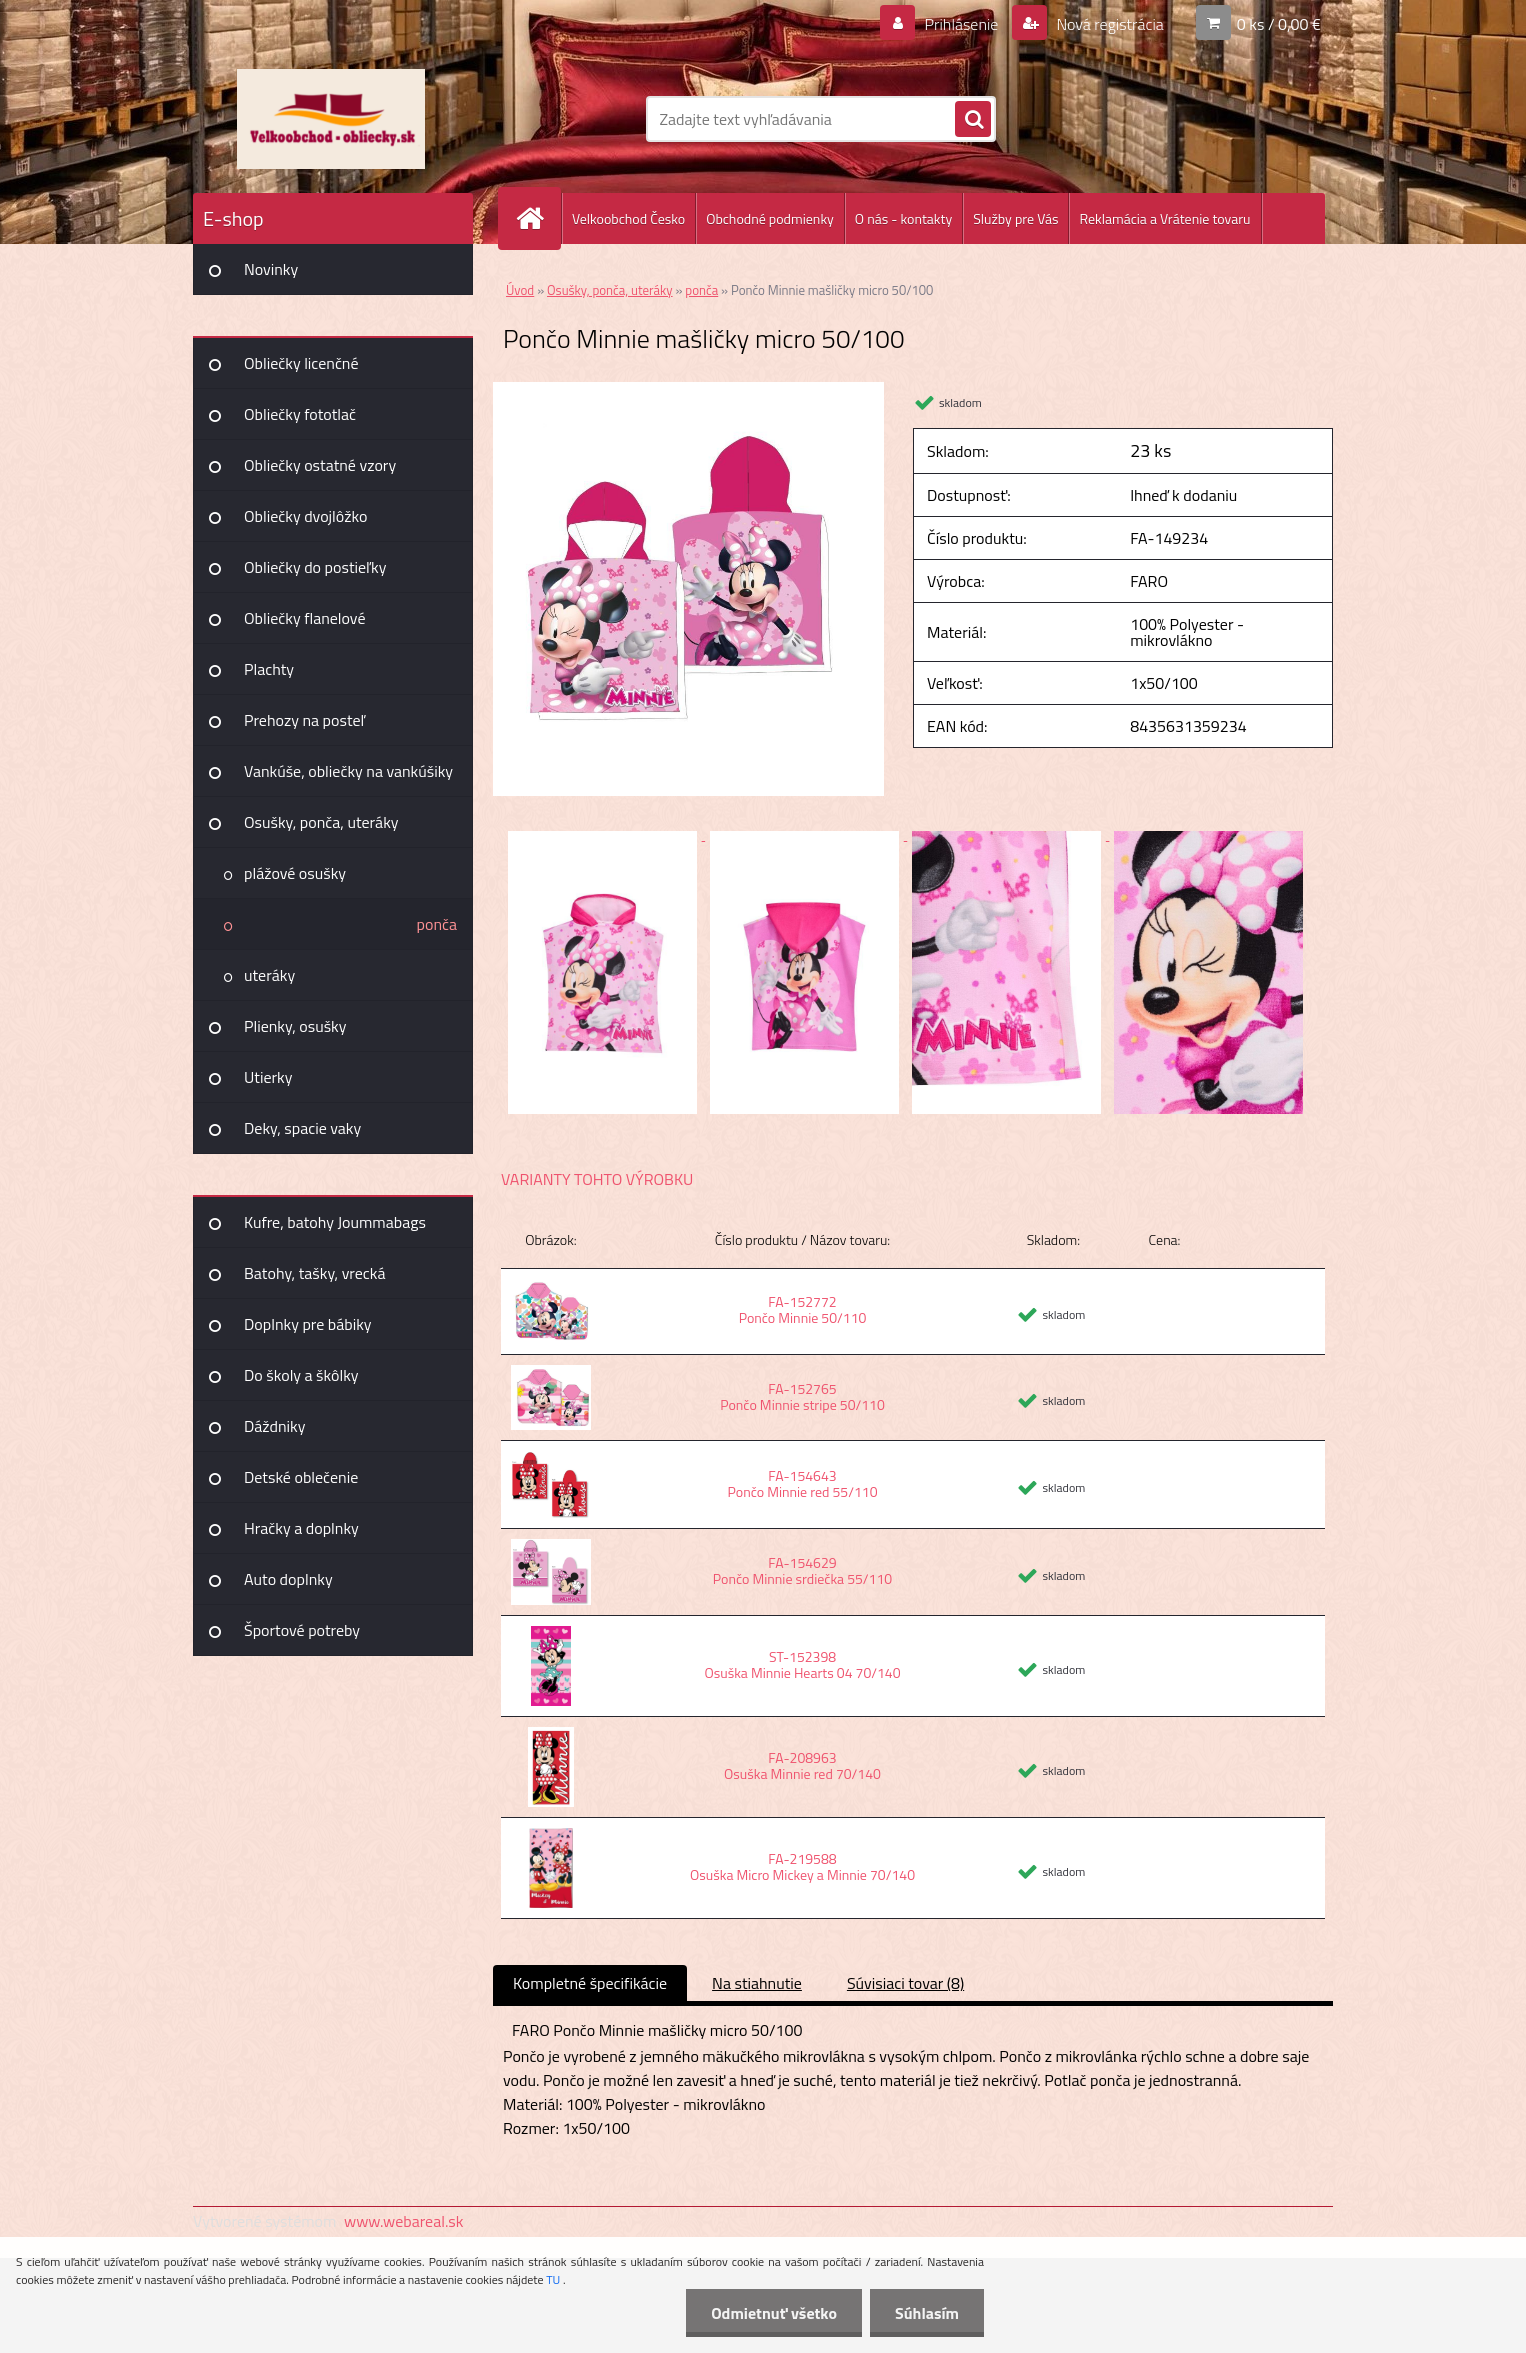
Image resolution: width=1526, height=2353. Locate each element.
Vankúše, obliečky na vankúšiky (348, 771)
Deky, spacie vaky (302, 1128)
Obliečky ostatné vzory (320, 465)
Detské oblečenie (301, 1477)
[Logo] (330, 119)
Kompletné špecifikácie (590, 1983)
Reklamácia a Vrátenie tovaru (1164, 218)
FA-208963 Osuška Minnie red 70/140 (802, 1765)
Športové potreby (302, 1630)
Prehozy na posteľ (304, 720)
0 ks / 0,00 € (1279, 24)
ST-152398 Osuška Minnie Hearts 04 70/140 (802, 1664)
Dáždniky (275, 1426)
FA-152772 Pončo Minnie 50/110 (803, 1309)
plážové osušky (295, 873)
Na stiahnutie (757, 1983)
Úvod (520, 290)
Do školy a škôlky (301, 1375)
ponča (437, 924)
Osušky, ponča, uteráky (321, 822)
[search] (973, 120)
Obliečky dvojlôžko (305, 516)
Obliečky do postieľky (315, 567)
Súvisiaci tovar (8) (905, 1983)
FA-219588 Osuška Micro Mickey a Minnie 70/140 (802, 1866)
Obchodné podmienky (770, 218)
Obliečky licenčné (301, 363)
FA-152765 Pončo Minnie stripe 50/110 (802, 1396)
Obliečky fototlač (300, 414)
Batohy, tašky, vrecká (314, 1273)
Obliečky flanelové (304, 618)
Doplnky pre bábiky (308, 1324)
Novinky (271, 269)
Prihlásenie (961, 24)
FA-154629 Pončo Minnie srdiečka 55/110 (802, 1570)
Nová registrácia (1108, 24)
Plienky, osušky (295, 1026)
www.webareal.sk (404, 2221)
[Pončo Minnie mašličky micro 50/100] (688, 390)
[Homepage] (538, 218)
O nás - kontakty (903, 218)
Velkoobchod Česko (628, 218)
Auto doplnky (288, 1579)
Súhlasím (927, 2313)
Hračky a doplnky (301, 1528)
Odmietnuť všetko (774, 2313)
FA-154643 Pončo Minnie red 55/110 (803, 1483)
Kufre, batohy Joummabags (335, 1222)
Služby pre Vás (1015, 218)
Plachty (269, 669)
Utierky (268, 1077)
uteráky (269, 975)
